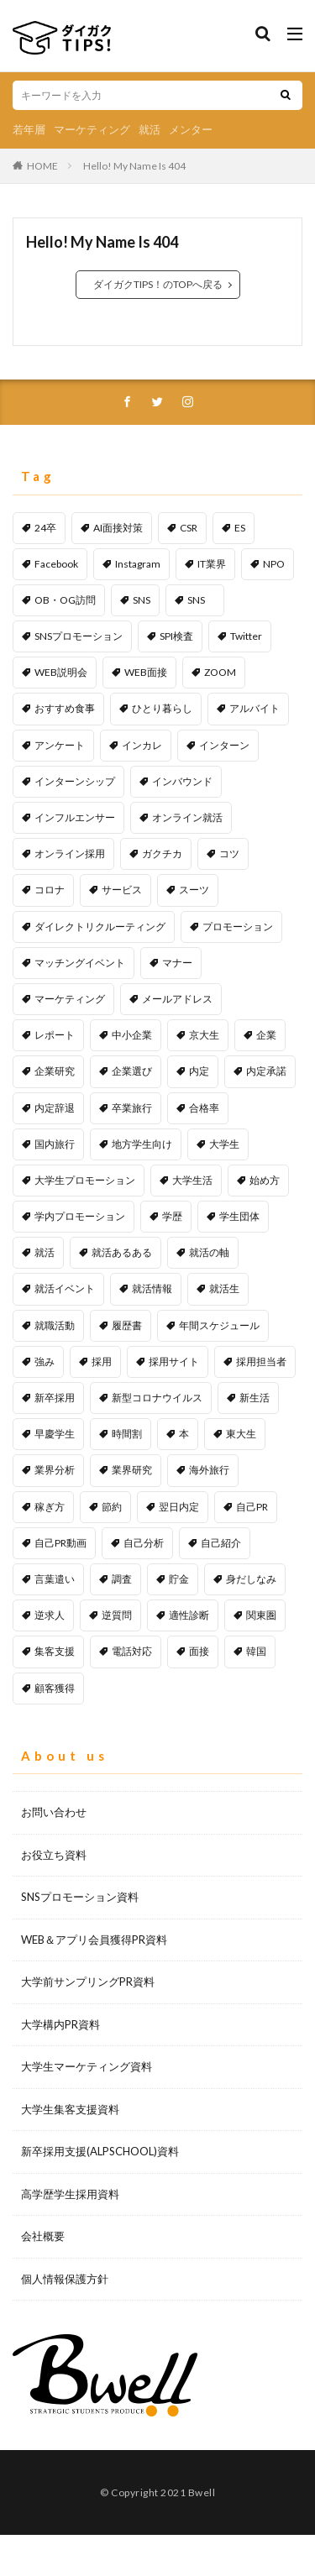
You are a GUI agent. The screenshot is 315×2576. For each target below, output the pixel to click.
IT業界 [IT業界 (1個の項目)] (211, 564)
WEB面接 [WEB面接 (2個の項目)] (145, 672)
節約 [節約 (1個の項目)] (112, 1506)
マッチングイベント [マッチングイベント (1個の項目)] (79, 962)
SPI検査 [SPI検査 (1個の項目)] (176, 636)
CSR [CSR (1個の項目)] (188, 527)
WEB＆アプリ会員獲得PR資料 (94, 1939)
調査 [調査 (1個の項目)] (122, 1579)
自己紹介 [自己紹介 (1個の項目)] (221, 1543)
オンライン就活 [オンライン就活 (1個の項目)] (187, 817)
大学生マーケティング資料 (86, 2066)
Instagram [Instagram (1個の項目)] (137, 564)
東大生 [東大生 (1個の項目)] (241, 1433)
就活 (149, 129)
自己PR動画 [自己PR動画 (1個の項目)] (60, 1543)
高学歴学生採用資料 (70, 2194)
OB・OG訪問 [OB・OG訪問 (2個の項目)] (65, 600)
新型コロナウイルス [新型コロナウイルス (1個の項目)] (157, 1397)
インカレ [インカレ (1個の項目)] (142, 745)
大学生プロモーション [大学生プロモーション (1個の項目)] (84, 1180)
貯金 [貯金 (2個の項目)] (179, 1579)
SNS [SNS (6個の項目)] (141, 600)
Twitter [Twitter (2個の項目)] (246, 636)
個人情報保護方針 (64, 2278)
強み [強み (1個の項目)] (44, 1361)
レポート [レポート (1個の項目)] (54, 1035)
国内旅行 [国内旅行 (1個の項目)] (54, 1144)
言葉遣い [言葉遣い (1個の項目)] (54, 1579)
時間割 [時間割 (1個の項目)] (127, 1433)
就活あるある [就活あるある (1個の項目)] (122, 1252)
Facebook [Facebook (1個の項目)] (56, 564)
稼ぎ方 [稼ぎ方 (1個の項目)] (49, 1506)
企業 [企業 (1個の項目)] (266, 1035)
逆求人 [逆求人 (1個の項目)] (49, 1615)
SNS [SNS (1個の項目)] (201, 600)
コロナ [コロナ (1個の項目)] (49, 889)
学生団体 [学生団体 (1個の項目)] (239, 1216)
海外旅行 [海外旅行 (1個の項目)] (209, 1469)
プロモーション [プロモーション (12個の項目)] (237, 926)
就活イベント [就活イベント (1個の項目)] (64, 1288)
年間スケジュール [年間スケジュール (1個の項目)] (219, 1325)
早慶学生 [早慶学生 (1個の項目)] (54, 1433)
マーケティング (92, 129)
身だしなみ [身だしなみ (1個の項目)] (251, 1579)
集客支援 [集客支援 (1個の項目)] (54, 1651)
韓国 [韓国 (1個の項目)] (256, 1651)
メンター (191, 129)
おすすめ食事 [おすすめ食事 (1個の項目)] (64, 708)
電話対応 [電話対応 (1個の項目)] (132, 1651)
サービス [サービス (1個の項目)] (122, 889)
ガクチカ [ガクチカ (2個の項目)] (162, 853)
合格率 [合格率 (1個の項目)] (204, 1108)
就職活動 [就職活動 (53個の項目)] (54, 1325)
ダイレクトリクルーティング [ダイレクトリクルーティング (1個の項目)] (99, 926)
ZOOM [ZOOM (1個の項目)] (220, 672)
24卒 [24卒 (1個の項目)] (45, 527)
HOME (42, 166)
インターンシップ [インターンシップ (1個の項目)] (74, 781)
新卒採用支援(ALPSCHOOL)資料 (100, 2151)
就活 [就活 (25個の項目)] (44, 1252)
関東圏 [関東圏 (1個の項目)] (261, 1615)
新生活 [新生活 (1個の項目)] (254, 1397)
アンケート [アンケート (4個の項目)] (59, 745)
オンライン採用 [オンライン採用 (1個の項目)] (69, 853)
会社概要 (43, 2236)
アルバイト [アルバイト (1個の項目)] (254, 708)
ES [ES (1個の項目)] (239, 527)
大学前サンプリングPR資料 (88, 1981)
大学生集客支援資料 (70, 2109)
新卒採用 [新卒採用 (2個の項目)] (54, 1397)
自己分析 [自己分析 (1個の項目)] (143, 1543)
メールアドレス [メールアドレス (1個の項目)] (177, 998)
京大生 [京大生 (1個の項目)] (204, 1035)
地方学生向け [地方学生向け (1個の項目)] (142, 1144)
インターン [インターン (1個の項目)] (224, 745)
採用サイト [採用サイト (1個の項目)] (174, 1361)
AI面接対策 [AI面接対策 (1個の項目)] (118, 527)
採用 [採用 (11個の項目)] (102, 1361)
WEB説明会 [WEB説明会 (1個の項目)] (60, 672)
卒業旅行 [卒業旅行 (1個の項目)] (132, 1108)
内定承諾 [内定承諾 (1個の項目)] (266, 1071)
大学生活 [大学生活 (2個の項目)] (192, 1180)
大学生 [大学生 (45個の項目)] (224, 1144)
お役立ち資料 (54, 1854)
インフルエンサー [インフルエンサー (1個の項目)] (74, 817)
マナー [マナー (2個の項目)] (177, 962)
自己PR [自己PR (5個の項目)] (252, 1506)
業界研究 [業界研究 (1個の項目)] (132, 1469)
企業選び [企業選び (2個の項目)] (132, 1071)
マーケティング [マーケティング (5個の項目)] (69, 998)
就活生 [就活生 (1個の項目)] (224, 1288)
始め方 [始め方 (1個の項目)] (264, 1180)
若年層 (29, 129)
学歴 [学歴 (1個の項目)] (172, 1216)
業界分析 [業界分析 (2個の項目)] (54, 1469)
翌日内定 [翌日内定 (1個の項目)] (179, 1506)
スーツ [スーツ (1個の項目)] (194, 889)
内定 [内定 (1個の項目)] (199, 1071)
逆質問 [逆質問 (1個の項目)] (117, 1615)
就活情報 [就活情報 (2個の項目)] (152, 1288)
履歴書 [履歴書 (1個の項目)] (127, 1325)
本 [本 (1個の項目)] (184, 1433)
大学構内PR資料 (60, 2024)
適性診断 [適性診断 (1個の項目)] (189, 1615)
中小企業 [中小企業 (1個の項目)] (132, 1035)
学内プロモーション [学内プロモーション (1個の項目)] (79, 1216)
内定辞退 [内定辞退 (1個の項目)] (54, 1108)
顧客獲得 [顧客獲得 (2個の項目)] (54, 1688)
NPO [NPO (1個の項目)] (274, 564)
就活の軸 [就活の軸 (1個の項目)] (209, 1252)
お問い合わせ (54, 1812)
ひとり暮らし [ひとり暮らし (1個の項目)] (162, 708)
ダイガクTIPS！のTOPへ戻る (158, 284)
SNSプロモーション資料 (80, 1896)
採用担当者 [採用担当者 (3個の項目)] (261, 1361)
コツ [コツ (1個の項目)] (229, 853)
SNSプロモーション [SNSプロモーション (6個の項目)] (78, 636)
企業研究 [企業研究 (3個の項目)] (54, 1071)
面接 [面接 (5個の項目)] (199, 1651)
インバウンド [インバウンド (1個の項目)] (182, 781)
